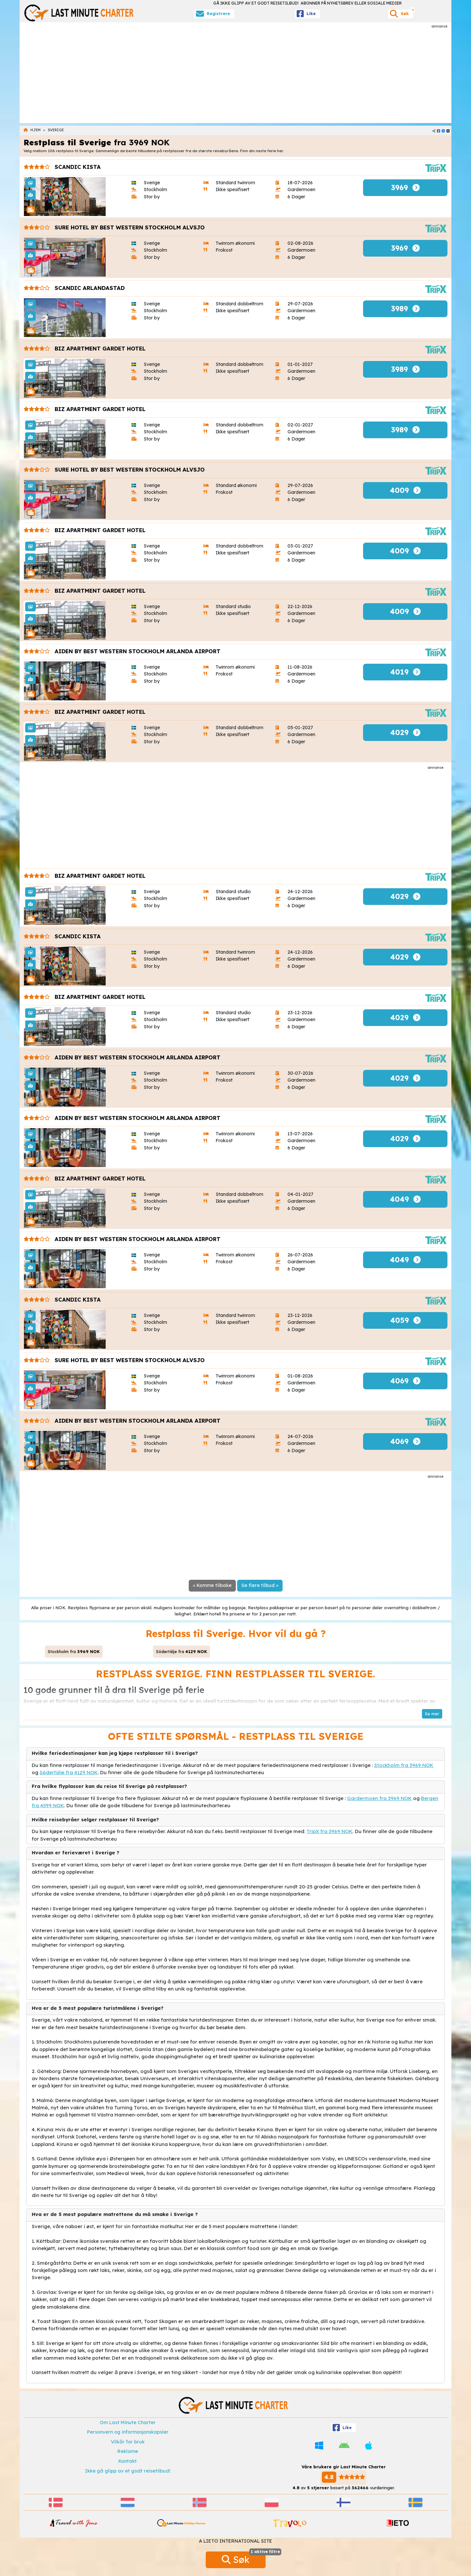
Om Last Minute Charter (128, 2422)
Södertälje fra (181, 1651)
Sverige (56, 130)
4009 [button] (405, 490)
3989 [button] (405, 308)
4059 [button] (405, 1320)
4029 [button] (405, 732)
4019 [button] (405, 671)
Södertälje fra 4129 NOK (69, 1772)
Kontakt (127, 2461)
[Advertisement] (235, 74)
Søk (244, 2558)
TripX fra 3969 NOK (329, 1831)
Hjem (35, 130)
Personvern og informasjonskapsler (127, 2432)
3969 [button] (405, 187)
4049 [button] (405, 1199)
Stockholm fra (74, 1651)
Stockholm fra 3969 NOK (403, 1765)
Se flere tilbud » (259, 1585)
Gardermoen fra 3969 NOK (379, 1798)
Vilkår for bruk (128, 2442)
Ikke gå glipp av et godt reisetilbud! (127, 2471)
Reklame (127, 2451)
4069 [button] (405, 1380)
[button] (432, 1714)
